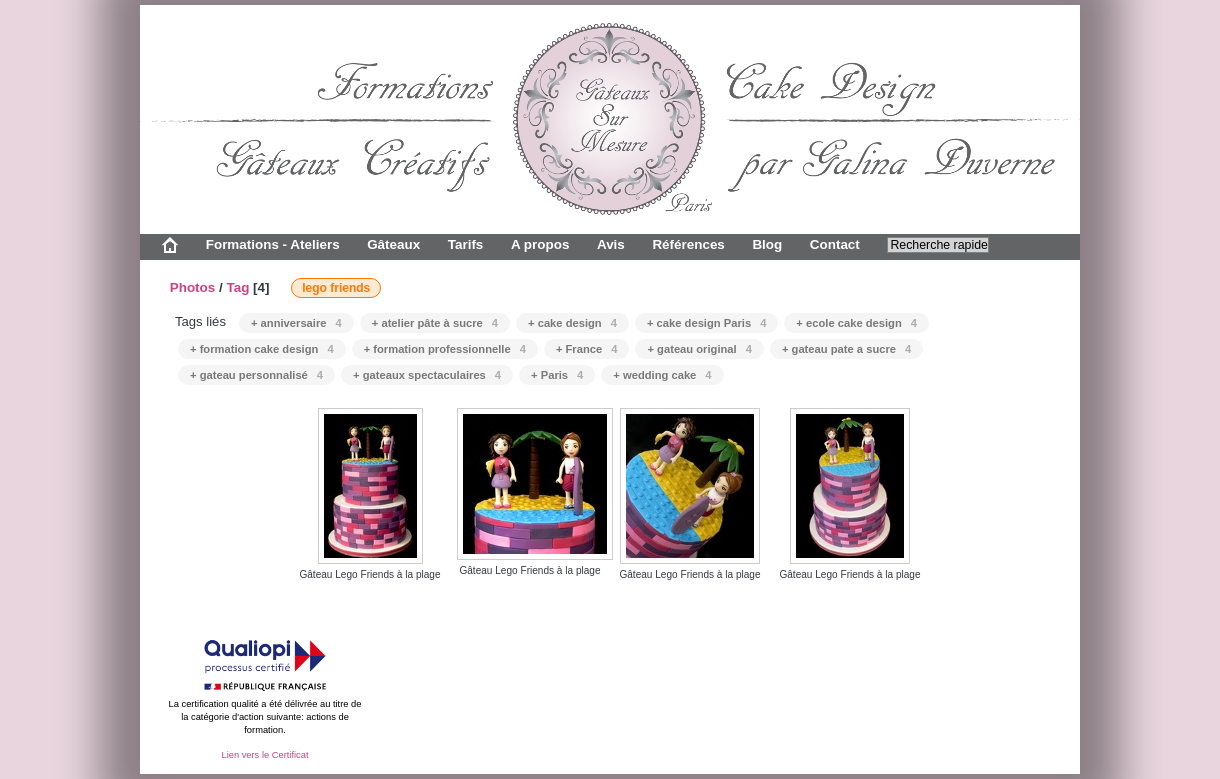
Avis (611, 244)
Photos (193, 287)
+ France (587, 349)
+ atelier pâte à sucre (435, 323)
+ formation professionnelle (445, 349)
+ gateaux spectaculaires (427, 375)
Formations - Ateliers (273, 244)
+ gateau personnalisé (256, 375)
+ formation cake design (262, 349)
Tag (237, 287)
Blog (767, 244)
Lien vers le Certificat (264, 755)
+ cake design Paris (706, 323)
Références (688, 244)
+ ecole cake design (856, 323)
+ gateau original (699, 349)
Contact (835, 244)
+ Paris (557, 375)
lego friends (336, 288)
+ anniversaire (296, 323)
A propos (540, 244)
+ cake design (572, 323)
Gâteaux (393, 244)
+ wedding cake (662, 375)
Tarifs (466, 244)
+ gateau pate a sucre (846, 349)
